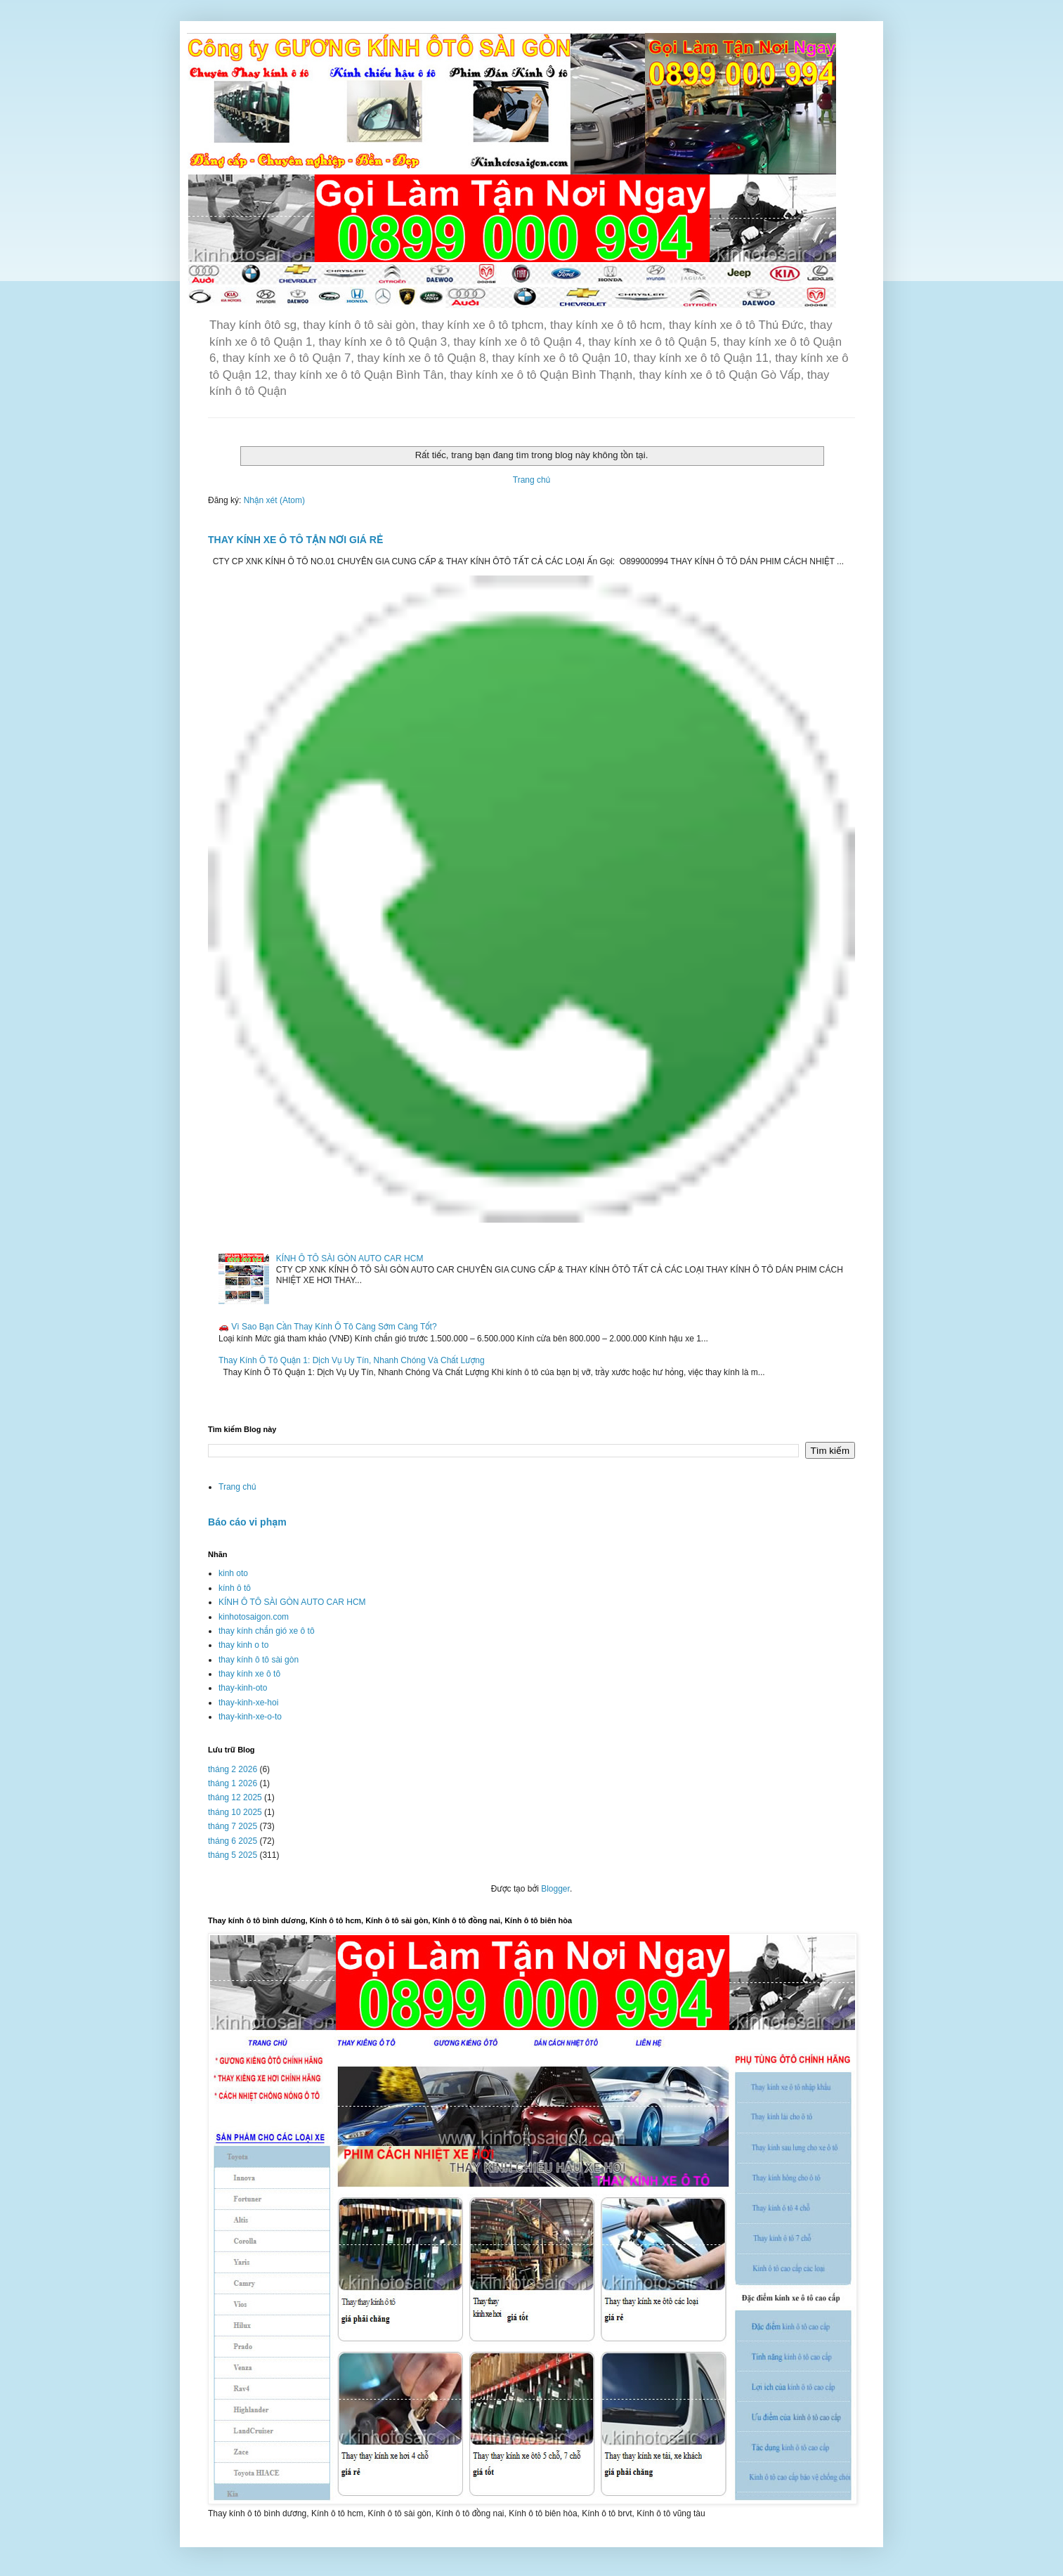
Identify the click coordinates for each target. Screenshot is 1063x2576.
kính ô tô (235, 1588)
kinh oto (233, 1573)
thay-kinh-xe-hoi (248, 1702)
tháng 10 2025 (235, 1812)
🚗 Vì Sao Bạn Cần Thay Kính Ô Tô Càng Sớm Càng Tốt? (328, 1327)
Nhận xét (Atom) (274, 500)
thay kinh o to (243, 1645)
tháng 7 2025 (232, 1826)
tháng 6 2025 (232, 1841)
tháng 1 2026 (232, 1783)
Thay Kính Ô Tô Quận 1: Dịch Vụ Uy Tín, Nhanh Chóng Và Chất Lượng (352, 1360)
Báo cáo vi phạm (247, 1522)
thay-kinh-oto (243, 1688)
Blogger (555, 1889)
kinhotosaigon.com (254, 1617)
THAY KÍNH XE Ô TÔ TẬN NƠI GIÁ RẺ (295, 539)
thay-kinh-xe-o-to (250, 1717)
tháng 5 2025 (232, 1855)
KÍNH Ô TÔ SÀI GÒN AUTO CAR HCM (350, 1258)
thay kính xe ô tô (249, 1674)
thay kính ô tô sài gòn (259, 1660)
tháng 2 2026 (232, 1769)
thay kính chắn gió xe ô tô (267, 1631)
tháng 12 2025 (235, 1797)
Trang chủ (531, 480)
